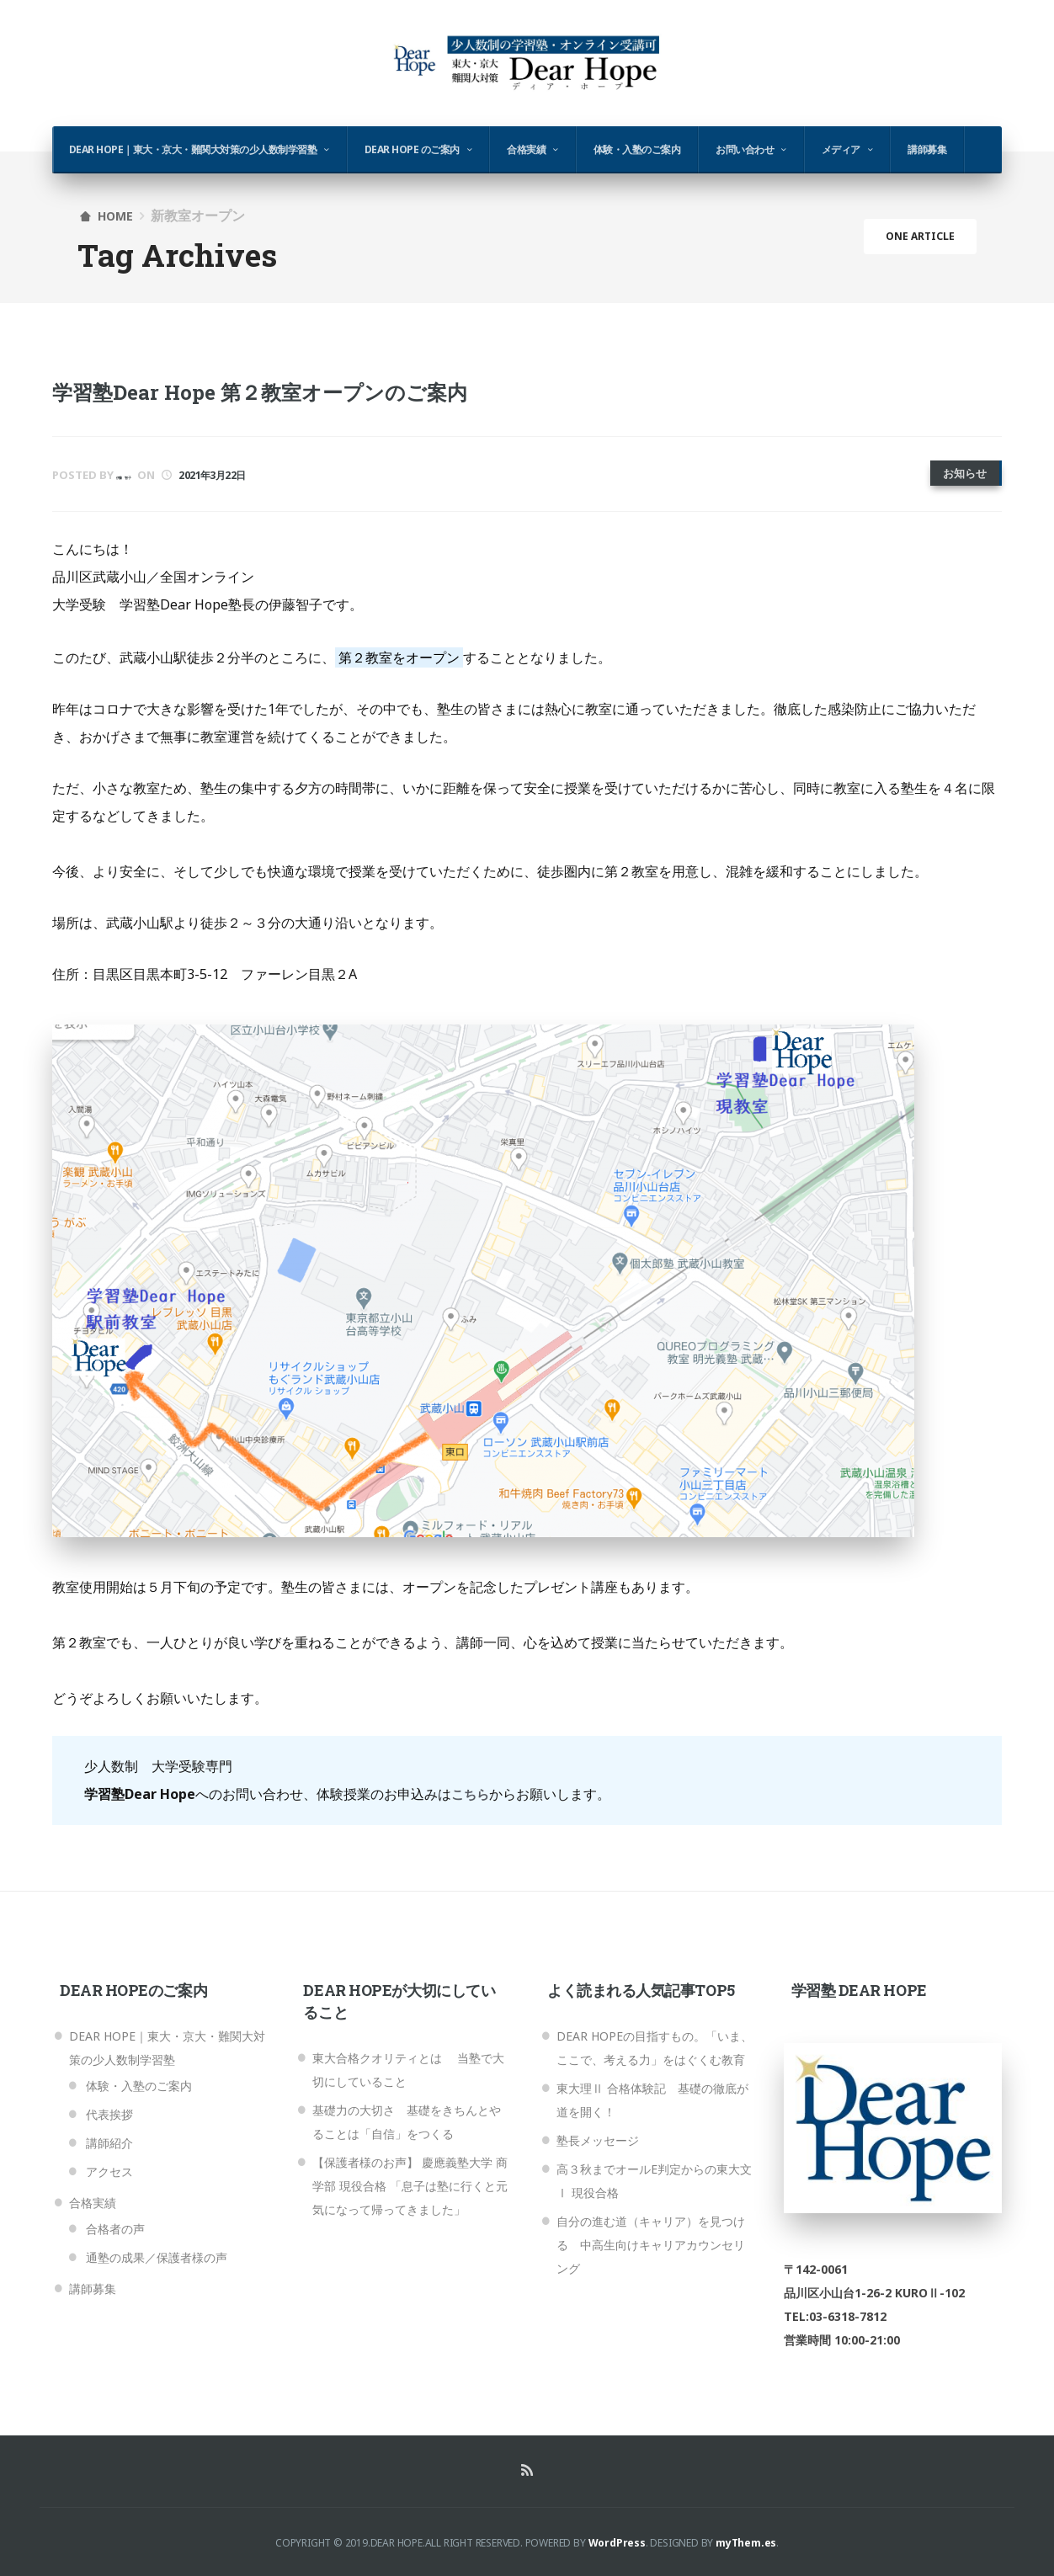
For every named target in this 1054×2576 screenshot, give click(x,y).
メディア (841, 149)
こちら (471, 1791)
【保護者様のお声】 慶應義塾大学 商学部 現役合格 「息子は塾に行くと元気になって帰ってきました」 (410, 2183)
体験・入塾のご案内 (637, 149)
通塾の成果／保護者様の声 (156, 2255)
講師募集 (927, 149)
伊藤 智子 (143, 474)
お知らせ (965, 473)
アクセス (109, 2169)
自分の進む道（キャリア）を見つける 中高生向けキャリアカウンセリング (650, 2242)
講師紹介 (109, 2140)
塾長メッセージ (597, 2138)
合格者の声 (115, 2226)
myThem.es (746, 2540)
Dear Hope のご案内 (412, 149)
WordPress (617, 2540)
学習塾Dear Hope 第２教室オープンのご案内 (293, 391)
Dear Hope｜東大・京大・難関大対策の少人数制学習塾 (193, 149)
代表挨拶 (109, 2112)
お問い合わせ (745, 149)
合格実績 (526, 149)
